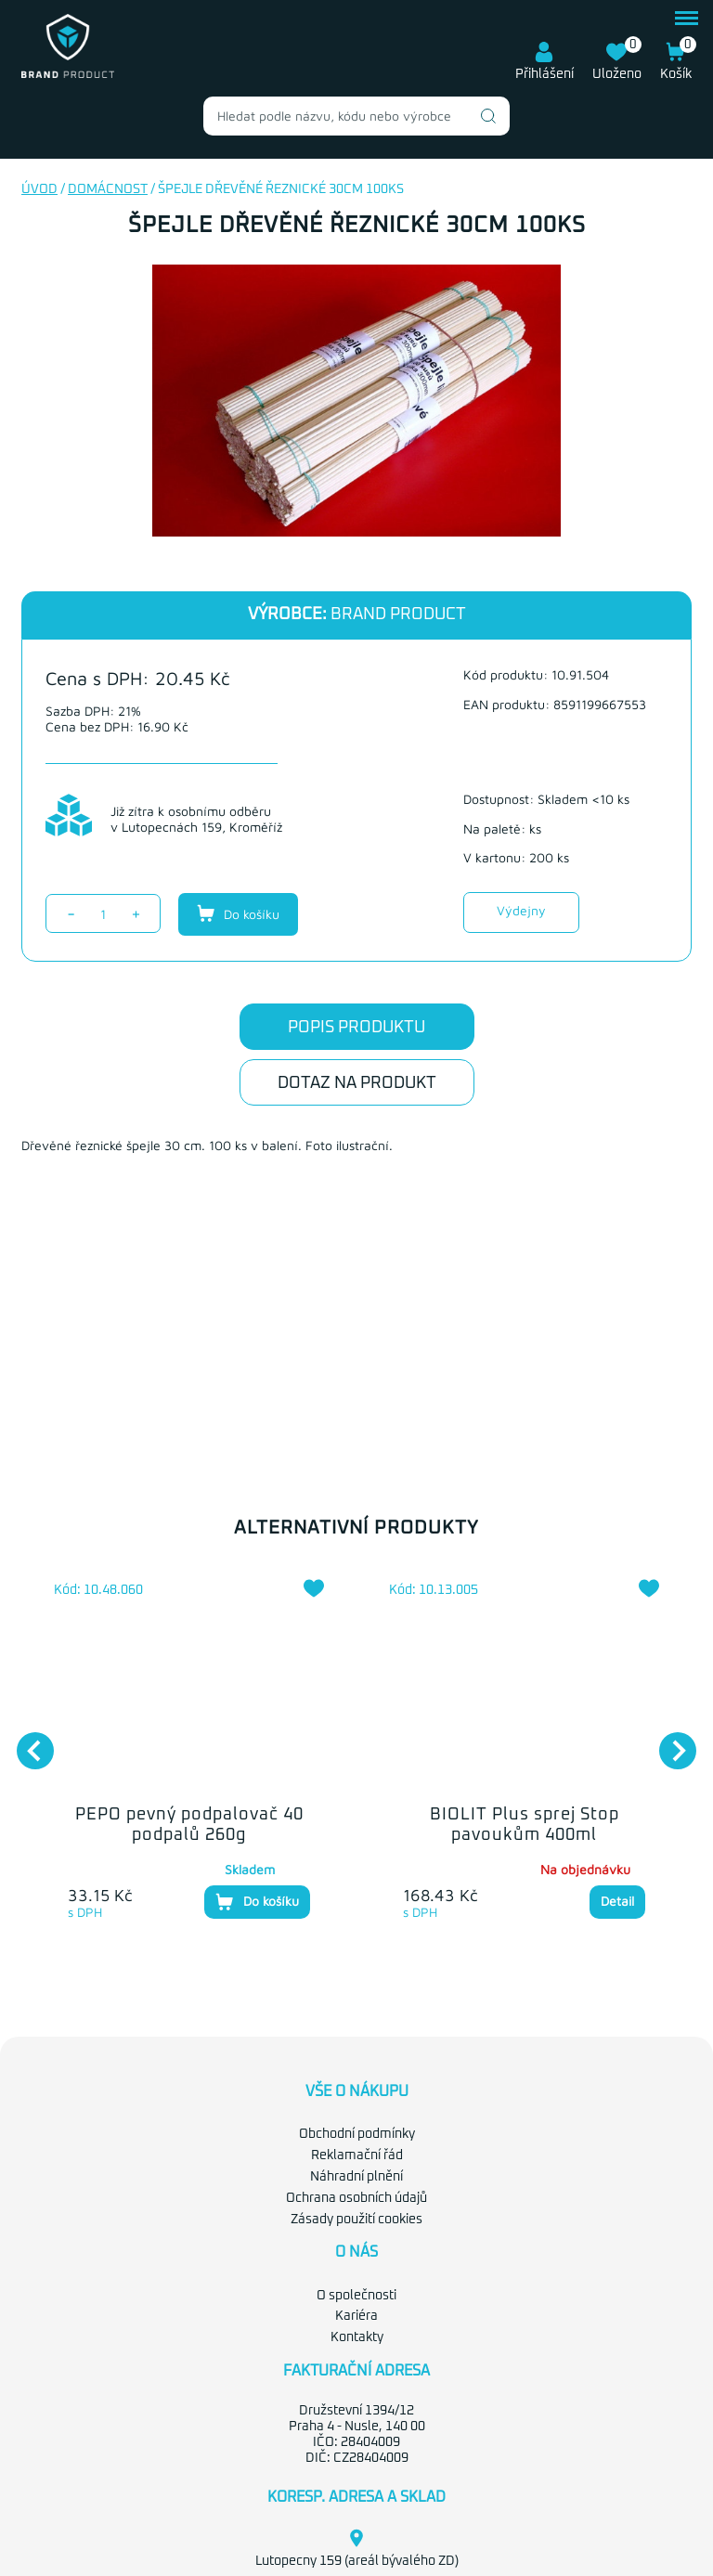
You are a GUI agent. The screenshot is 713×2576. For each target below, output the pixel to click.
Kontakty (357, 2337)
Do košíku (238, 913)
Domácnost (108, 189)
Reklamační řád (357, 2155)
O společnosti (356, 2295)
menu (686, 18)
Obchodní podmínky (357, 2134)
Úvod (39, 189)
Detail (617, 1901)
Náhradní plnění (356, 2176)
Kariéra (356, 2316)
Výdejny (521, 910)
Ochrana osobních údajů (356, 2198)
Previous (26, 1741)
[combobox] (356, 116)
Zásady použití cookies (356, 2219)
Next (668, 1741)
